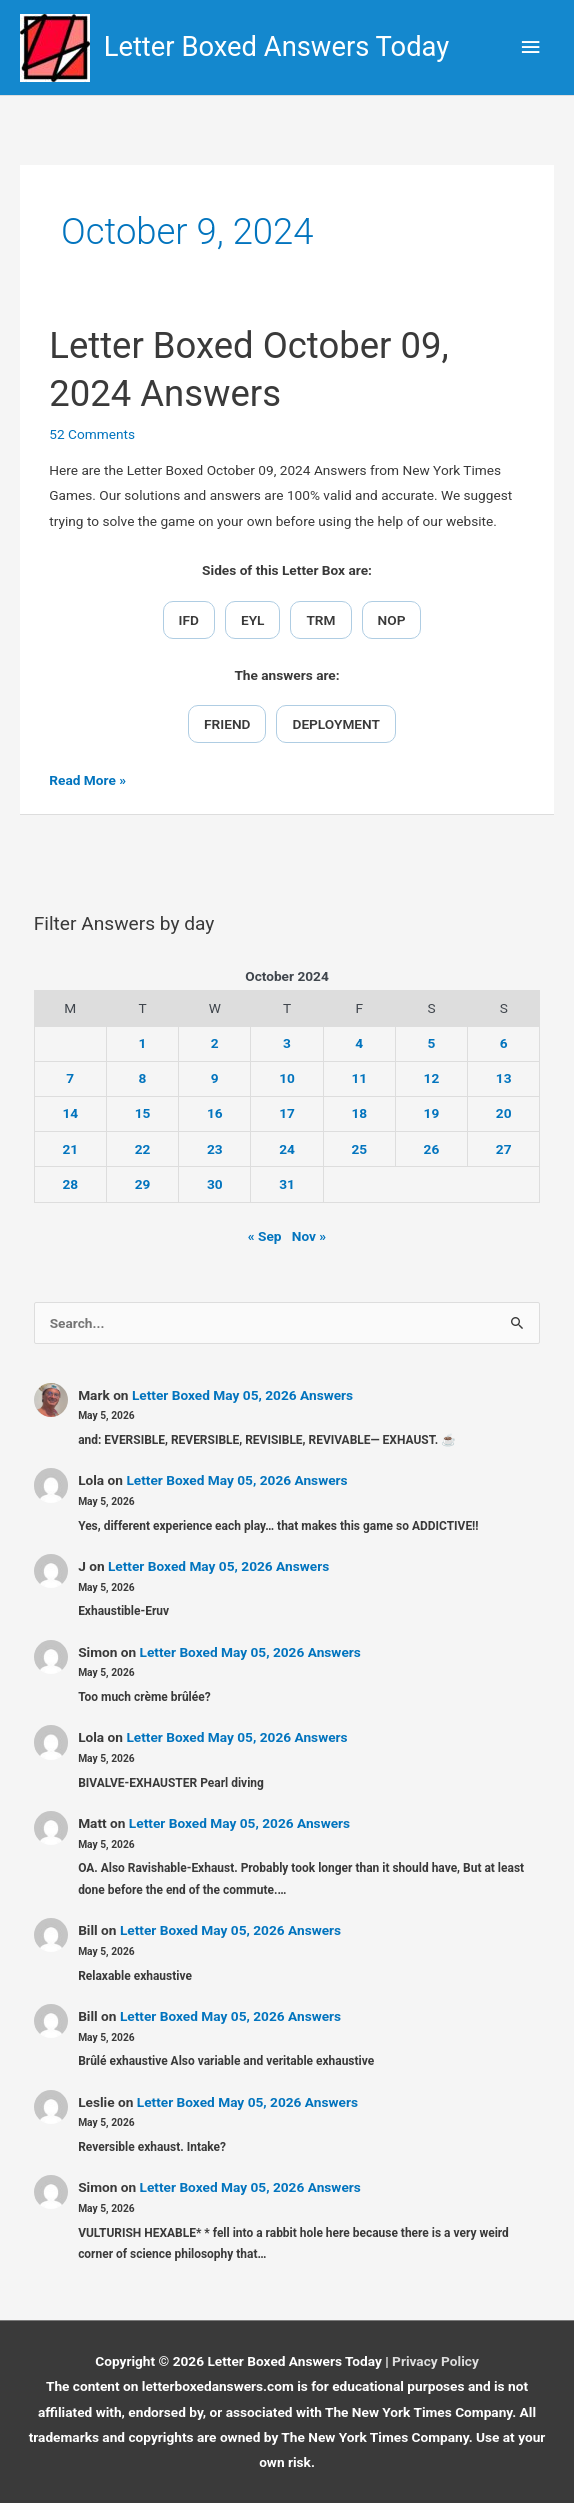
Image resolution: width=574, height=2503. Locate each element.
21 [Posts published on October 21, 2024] (70, 1149)
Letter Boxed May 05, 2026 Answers (242, 1395)
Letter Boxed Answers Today (277, 47)
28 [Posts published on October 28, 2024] (70, 1184)
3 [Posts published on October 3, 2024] (287, 1043)
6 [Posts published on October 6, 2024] (504, 1043)
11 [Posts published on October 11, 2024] (359, 1078)
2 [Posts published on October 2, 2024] (215, 1043)
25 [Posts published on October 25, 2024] (359, 1149)
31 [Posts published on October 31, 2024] (287, 1184)
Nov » (309, 1236)
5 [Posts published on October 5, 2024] (432, 1043)
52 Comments (92, 434)
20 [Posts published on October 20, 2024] (504, 1113)
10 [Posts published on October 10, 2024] (287, 1078)
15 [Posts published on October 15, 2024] (143, 1113)
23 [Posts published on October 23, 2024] (215, 1149)
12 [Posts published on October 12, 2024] (432, 1078)
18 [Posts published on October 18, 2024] (359, 1113)
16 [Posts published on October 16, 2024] (215, 1113)
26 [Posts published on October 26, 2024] (432, 1149)
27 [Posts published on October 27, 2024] (504, 1149)
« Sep (265, 1236)
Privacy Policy (435, 2361)
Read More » (87, 780)
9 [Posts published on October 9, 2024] (215, 1078)
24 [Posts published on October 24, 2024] (287, 1149)
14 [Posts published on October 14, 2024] (70, 1113)
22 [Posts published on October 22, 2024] (143, 1149)
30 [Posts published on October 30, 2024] (215, 1184)
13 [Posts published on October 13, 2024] (504, 1078)
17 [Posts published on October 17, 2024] (287, 1113)
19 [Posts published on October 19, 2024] (432, 1113)
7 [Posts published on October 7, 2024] (70, 1078)
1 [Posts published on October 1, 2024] (143, 1043)
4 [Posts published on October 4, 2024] (359, 1043)
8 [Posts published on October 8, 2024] (143, 1078)
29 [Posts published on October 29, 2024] (143, 1184)
